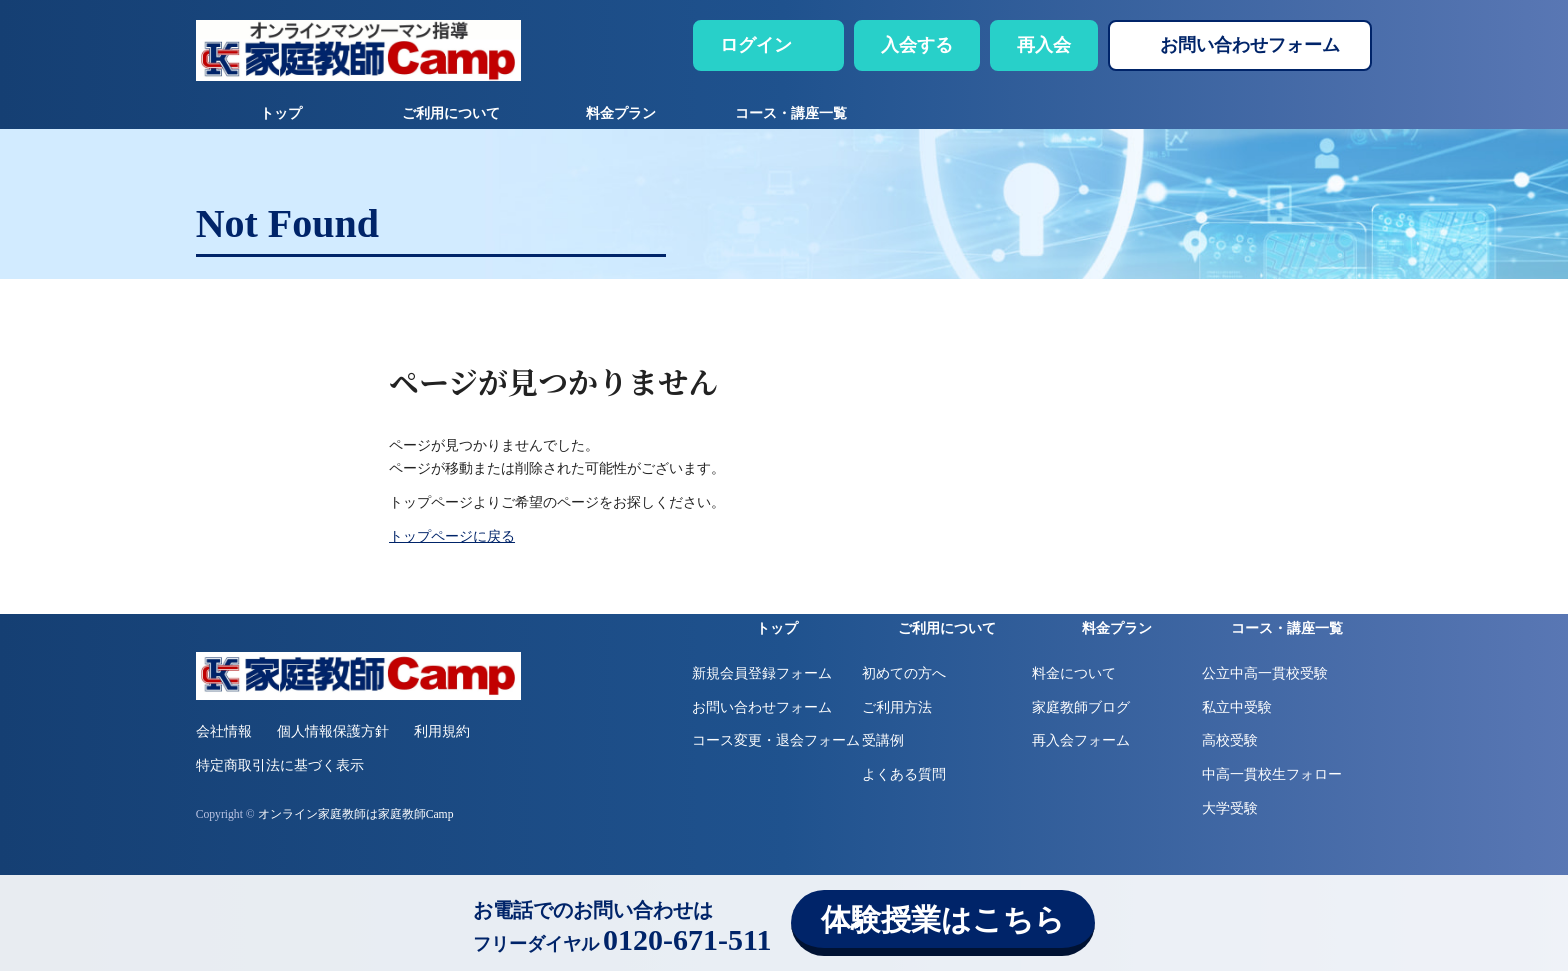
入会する (917, 45)
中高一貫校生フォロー (1272, 774)
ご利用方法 (897, 707)
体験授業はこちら (943, 919)
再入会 (1044, 45)
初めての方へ (904, 673)
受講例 (883, 740)
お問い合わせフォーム (1250, 45)
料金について (1074, 673)
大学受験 (1230, 808)
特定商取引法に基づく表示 (280, 765)
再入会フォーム (1081, 740)
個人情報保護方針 (333, 731)
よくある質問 (904, 774)
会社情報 (224, 731)
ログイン (756, 45)
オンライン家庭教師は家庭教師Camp (356, 814)
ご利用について (451, 113)
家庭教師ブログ (1081, 707)
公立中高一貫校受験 (1265, 673)
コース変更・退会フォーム (776, 740)
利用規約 (442, 731)
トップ (281, 113)
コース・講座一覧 (791, 113)
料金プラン (621, 113)
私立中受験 (1237, 707)
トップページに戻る (452, 536)
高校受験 (1230, 740)
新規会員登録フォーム (762, 673)
